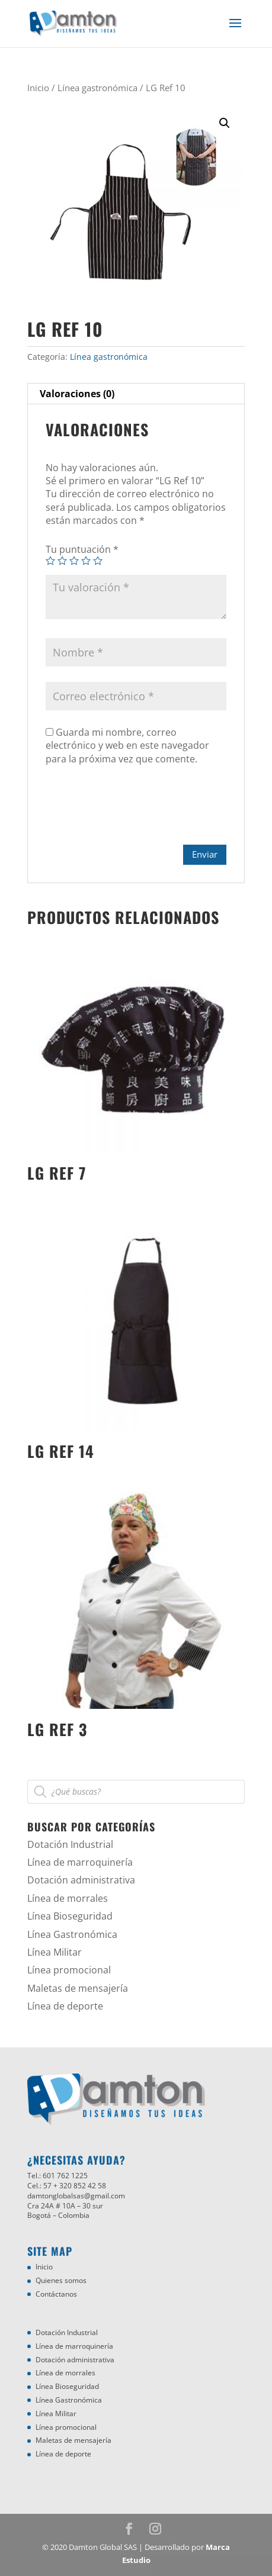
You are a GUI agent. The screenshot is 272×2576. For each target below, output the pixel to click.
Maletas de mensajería (77, 1988)
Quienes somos (61, 2280)
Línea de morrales (67, 1898)
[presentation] (136, 810)
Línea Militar (54, 1952)
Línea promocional (69, 1969)
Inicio (38, 88)
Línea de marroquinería (80, 1862)
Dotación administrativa (81, 1879)
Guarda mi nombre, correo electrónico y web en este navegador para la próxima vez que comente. (127, 745)
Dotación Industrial (70, 1844)
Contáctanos (56, 2294)
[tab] (136, 394)
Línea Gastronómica (72, 1934)
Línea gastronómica (97, 88)
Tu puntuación (82, 549)
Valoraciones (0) (77, 393)
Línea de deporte (65, 2005)
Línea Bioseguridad (70, 1916)
